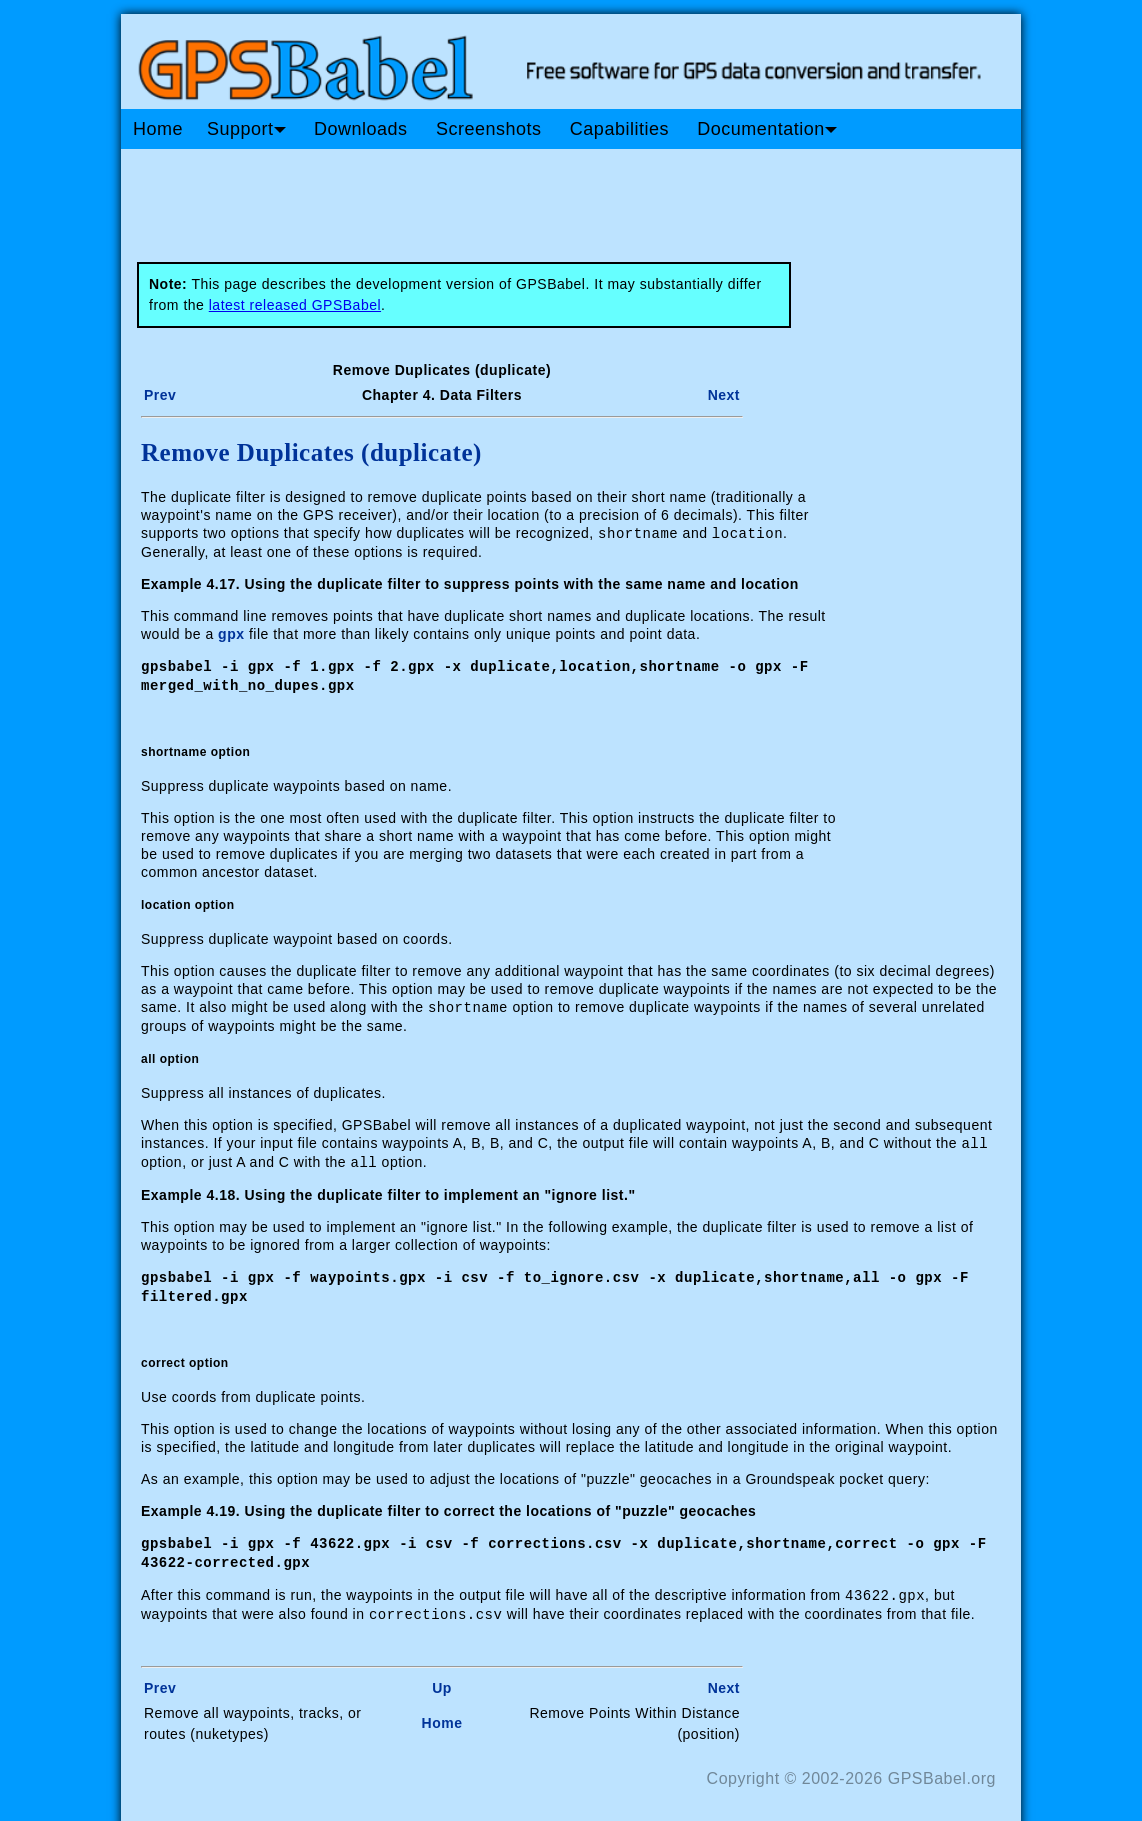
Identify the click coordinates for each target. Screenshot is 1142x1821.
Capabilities (619, 129)
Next (724, 395)
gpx (231, 633)
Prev (160, 395)
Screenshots (489, 129)
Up (442, 1676)
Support (246, 129)
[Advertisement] (501, 198)
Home (158, 129)
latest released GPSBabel (295, 305)
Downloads (361, 129)
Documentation (767, 129)
